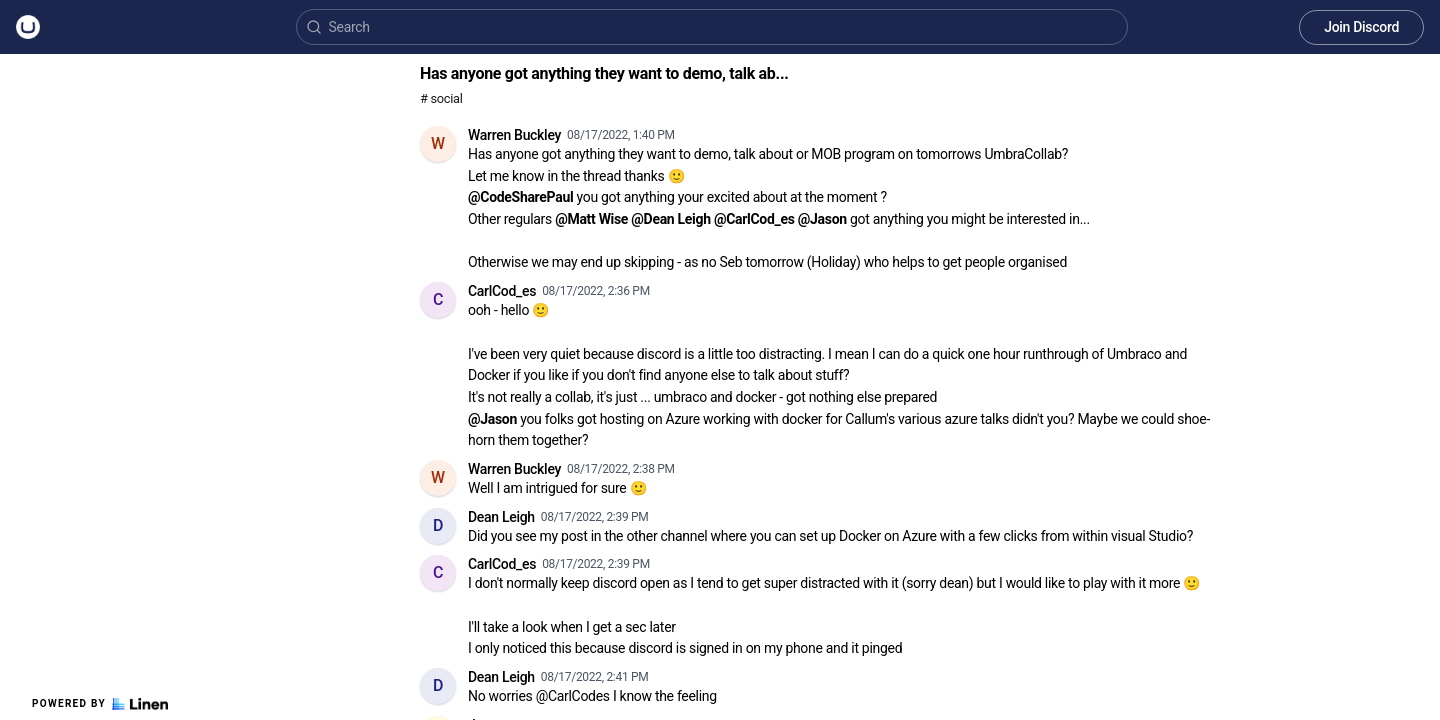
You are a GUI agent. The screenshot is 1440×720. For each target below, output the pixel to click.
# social (441, 98)
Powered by (100, 704)
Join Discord (1361, 27)
